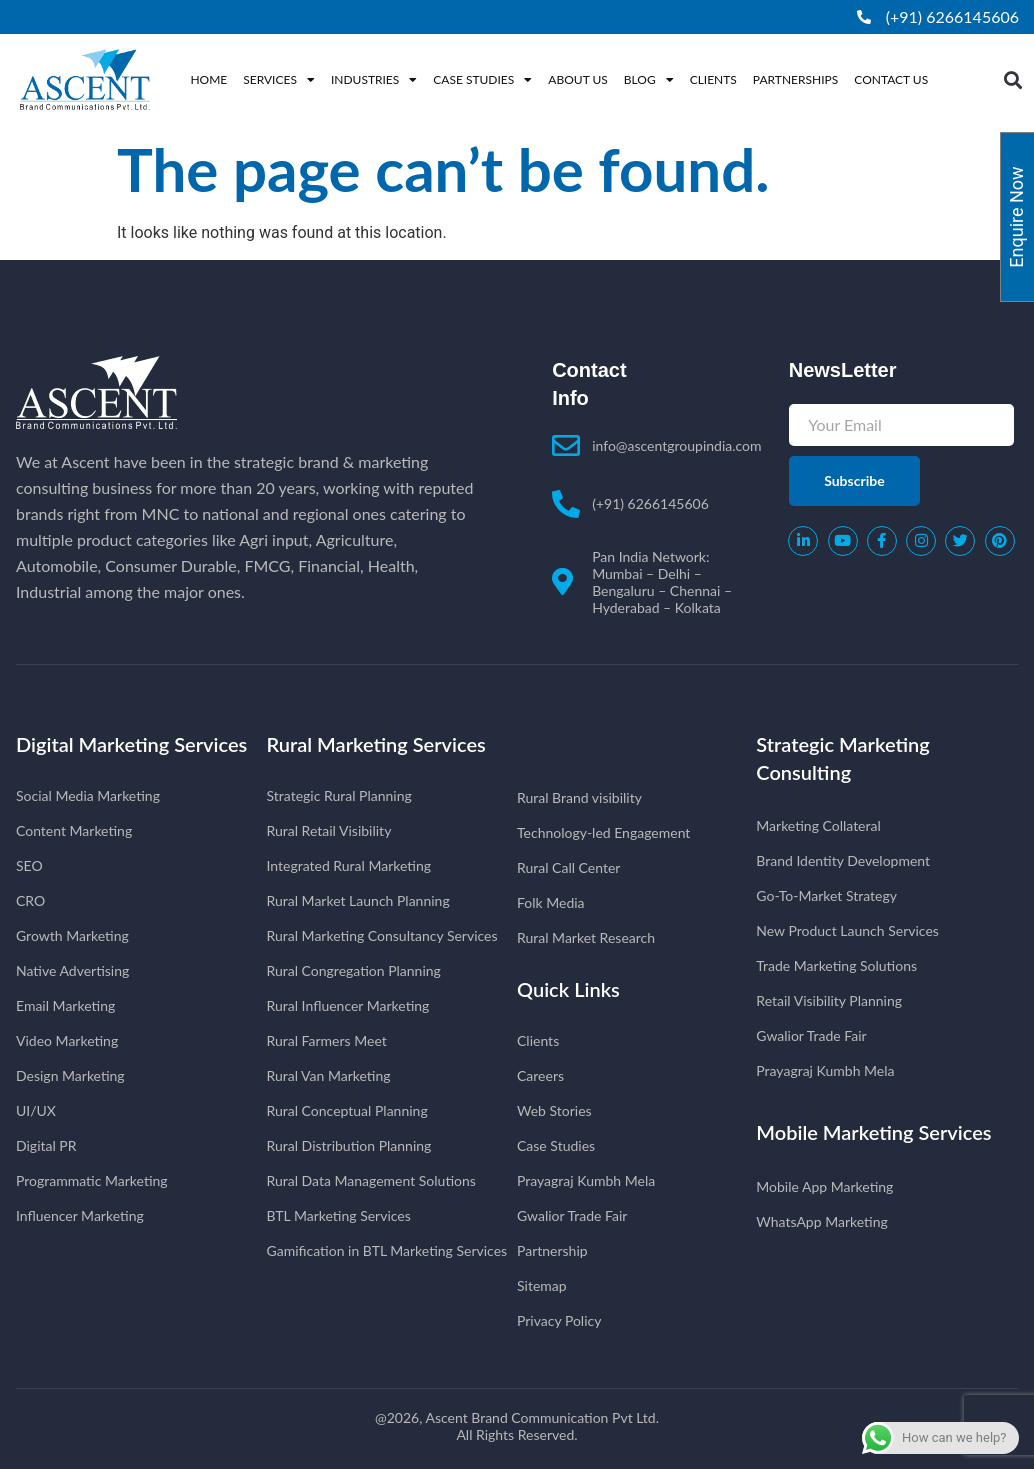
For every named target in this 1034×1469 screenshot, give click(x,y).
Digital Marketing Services (131, 744)
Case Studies (482, 80)
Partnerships (795, 79)
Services (279, 80)
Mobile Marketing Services (873, 1132)
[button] (1013, 79)
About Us (577, 79)
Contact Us (891, 79)
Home (208, 79)
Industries (374, 80)
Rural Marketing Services (376, 744)
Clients (713, 79)
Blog (649, 80)
